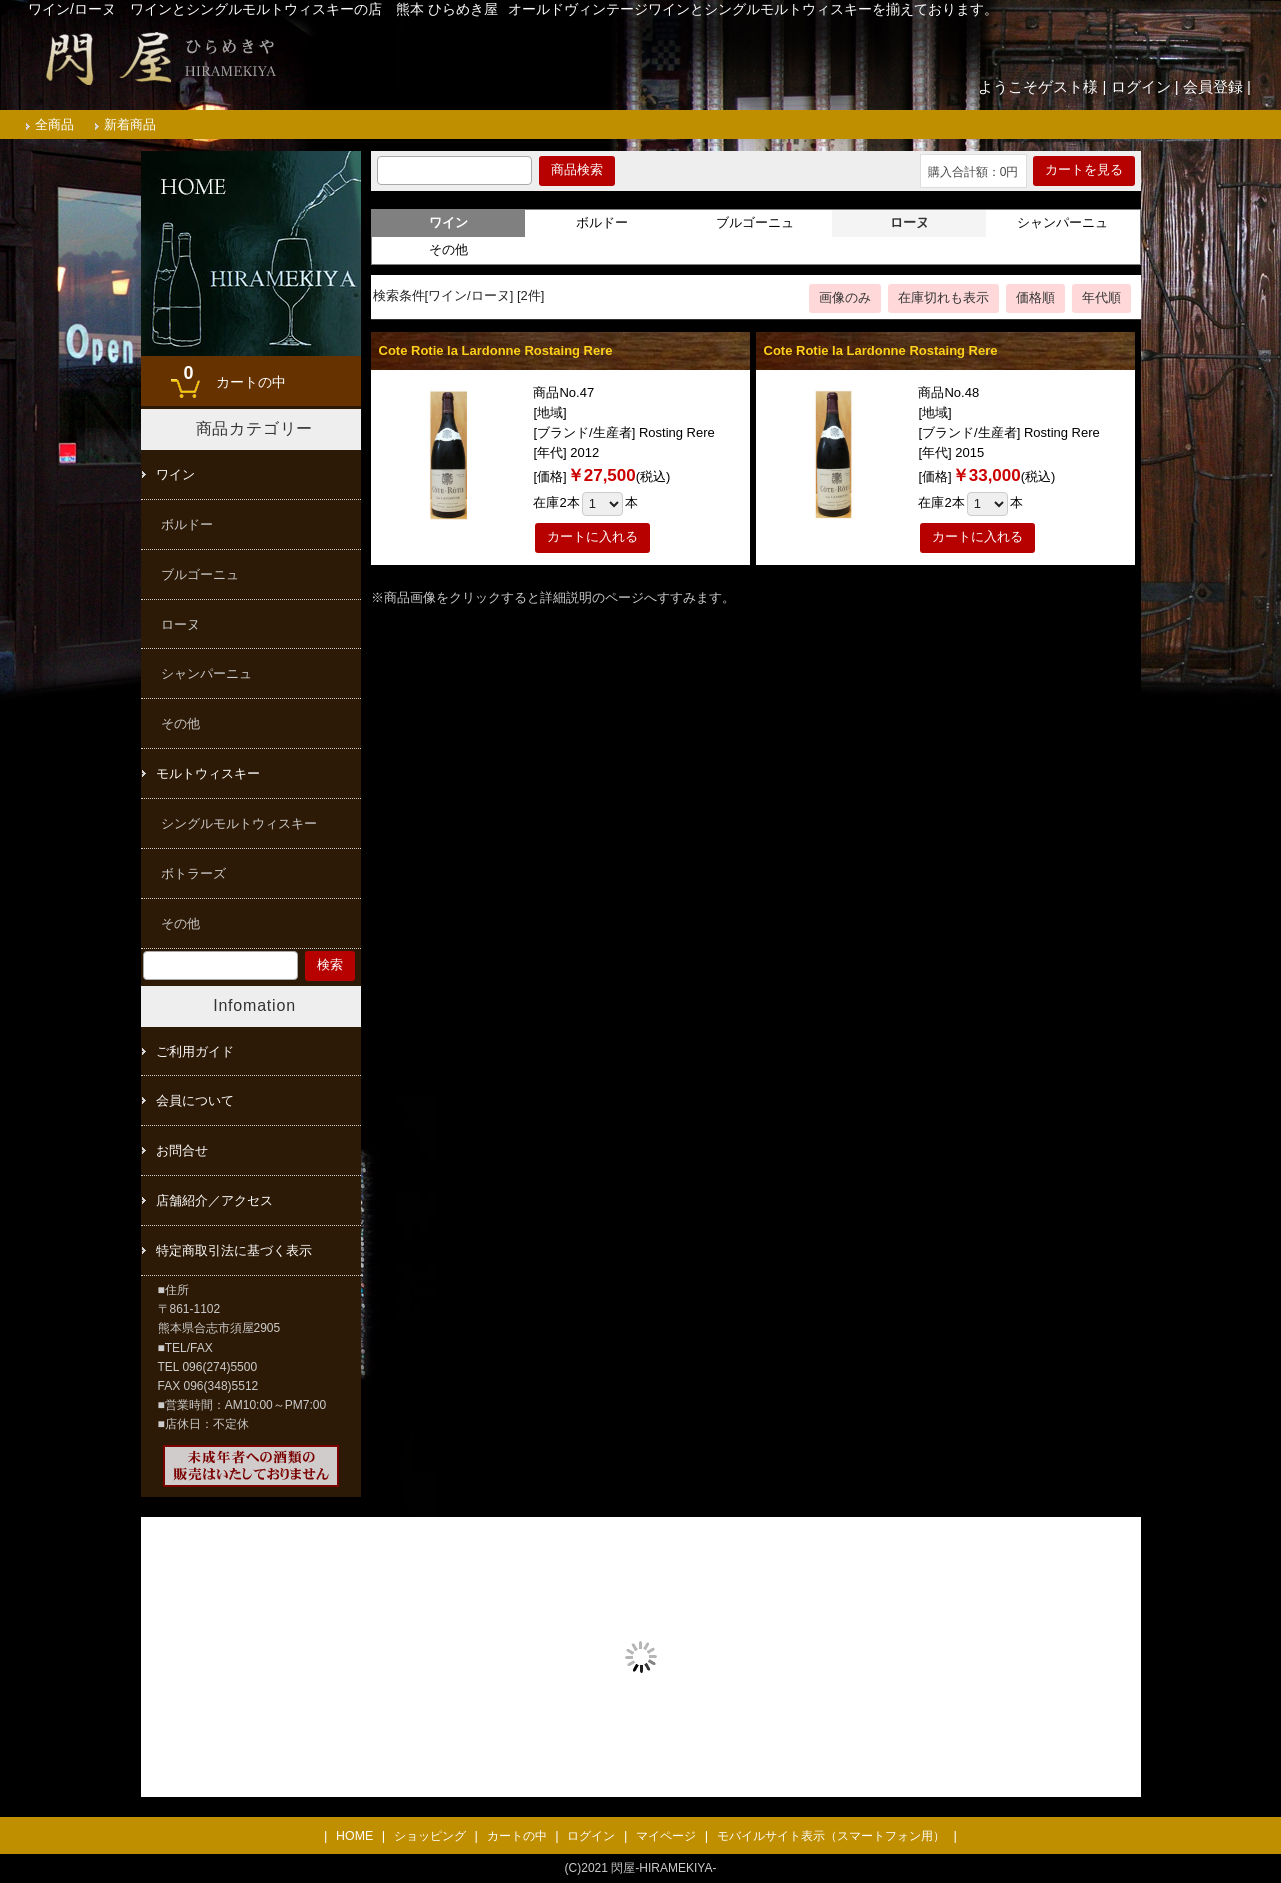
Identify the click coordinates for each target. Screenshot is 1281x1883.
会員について (195, 1100)
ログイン (1141, 86)
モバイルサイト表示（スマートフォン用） (831, 1836)
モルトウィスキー (208, 773)
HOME (354, 1836)
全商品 (54, 124)
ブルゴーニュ (755, 222)
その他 (448, 249)
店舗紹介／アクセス (214, 1200)
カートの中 (230, 374)
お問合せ (182, 1150)
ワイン (175, 474)
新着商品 (130, 124)
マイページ (666, 1836)
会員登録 (1213, 86)
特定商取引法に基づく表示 (234, 1250)
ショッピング (430, 1836)
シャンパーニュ (1062, 222)
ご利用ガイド (195, 1051)
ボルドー (602, 222)
